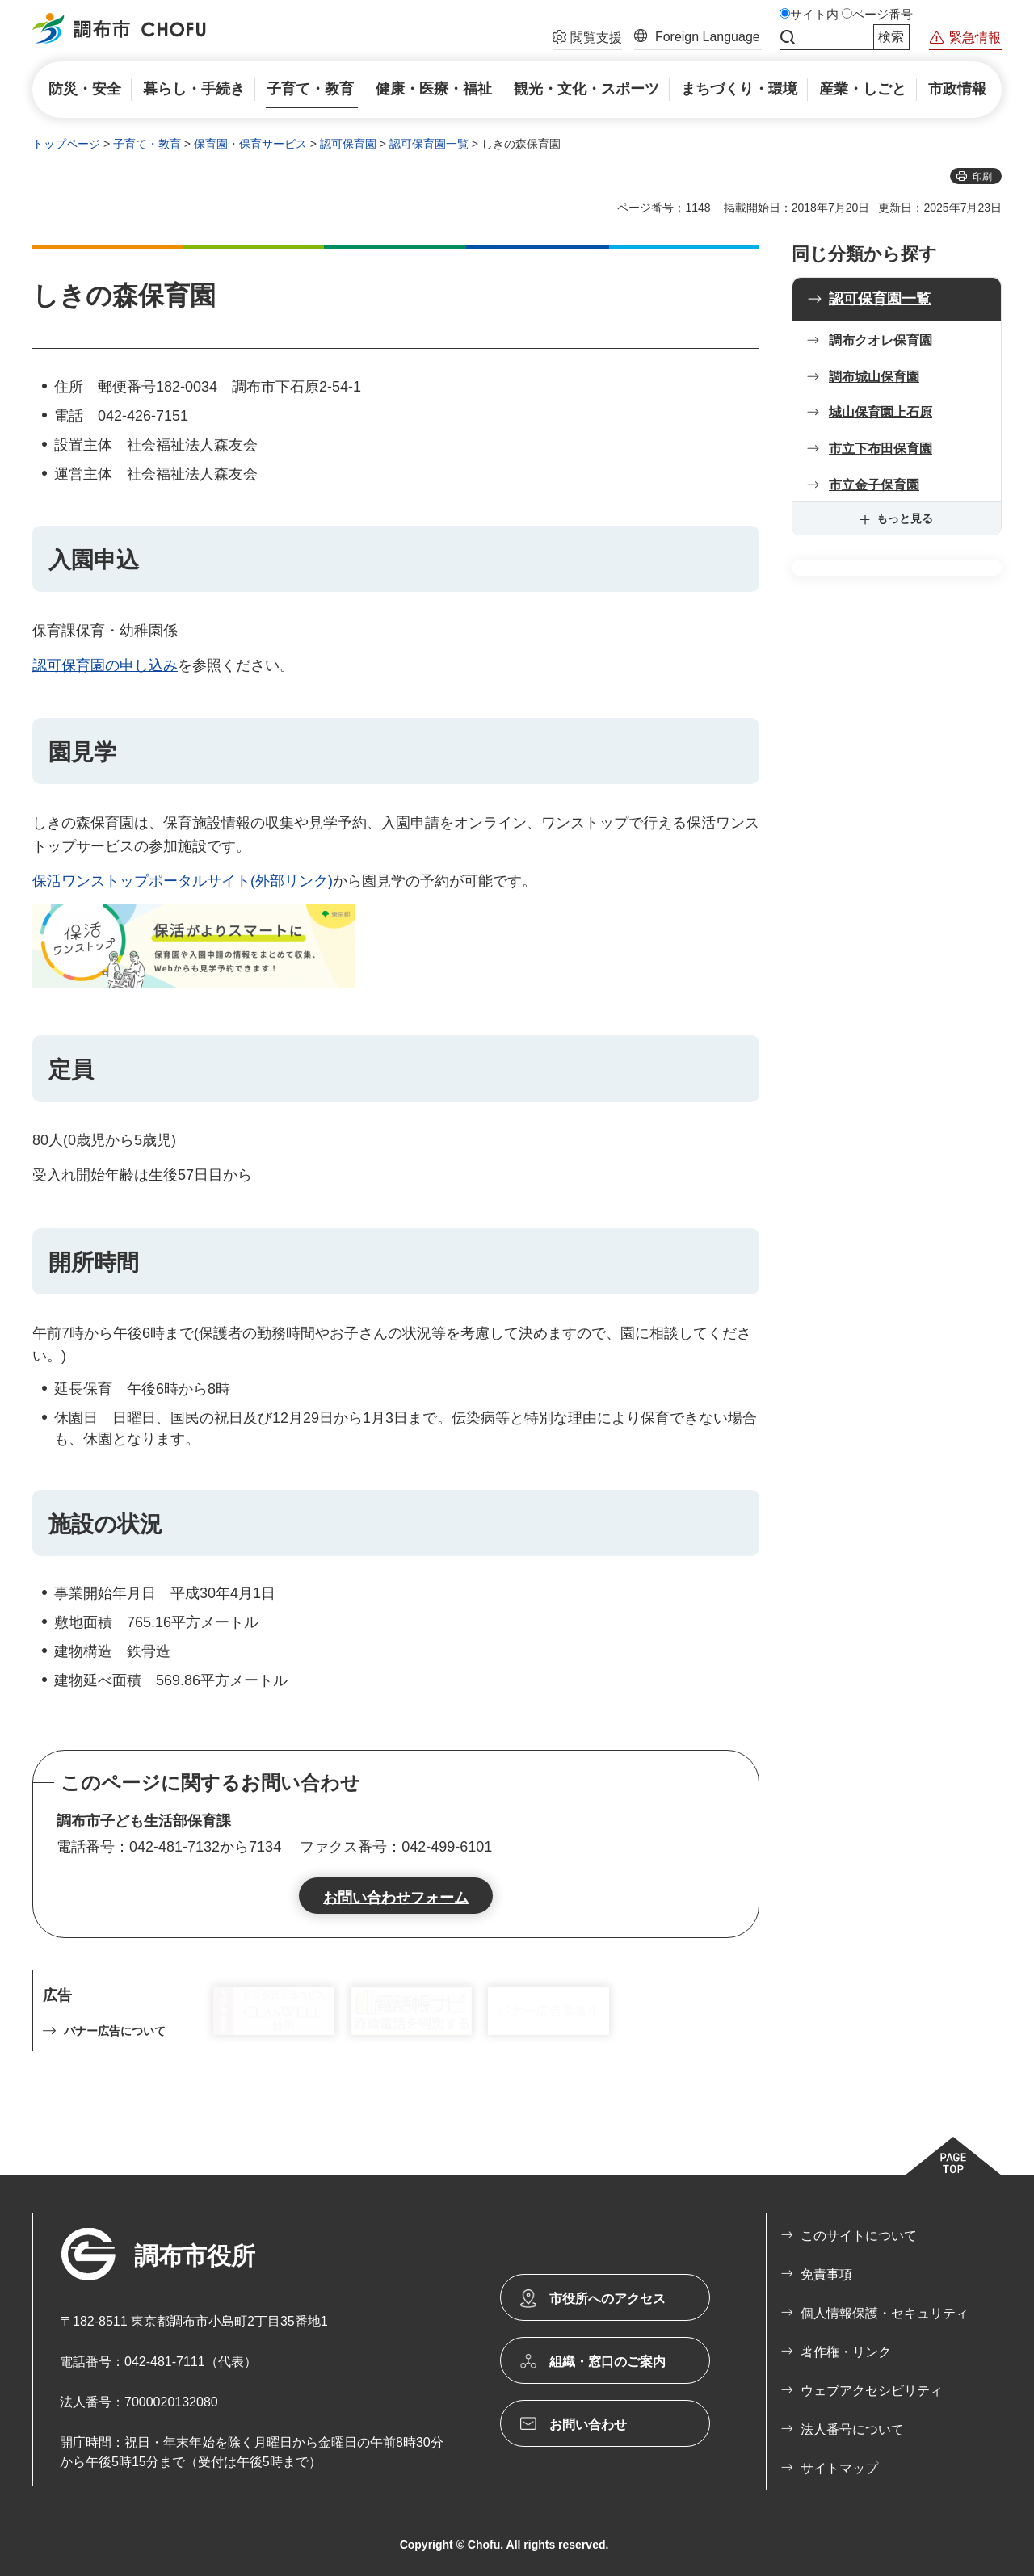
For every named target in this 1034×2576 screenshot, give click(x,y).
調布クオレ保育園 (880, 340)
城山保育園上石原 (880, 412)
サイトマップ (839, 2468)
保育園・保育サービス (250, 143)
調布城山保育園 (874, 377)
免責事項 (826, 2274)
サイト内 (814, 14)
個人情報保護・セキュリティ (885, 2313)
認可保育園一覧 (429, 143)
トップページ (66, 143)
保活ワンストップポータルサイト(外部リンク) (182, 881)
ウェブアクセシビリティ (872, 2391)
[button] (587, 39)
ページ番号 (882, 14)
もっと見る (904, 518)
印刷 (982, 177)
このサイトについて (859, 2235)
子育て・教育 (147, 143)
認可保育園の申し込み (105, 665)
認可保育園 (348, 143)
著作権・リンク (846, 2352)
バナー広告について (115, 2030)
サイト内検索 (787, 37)
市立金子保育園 (874, 485)
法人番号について (852, 2429)
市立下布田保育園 (880, 448)
